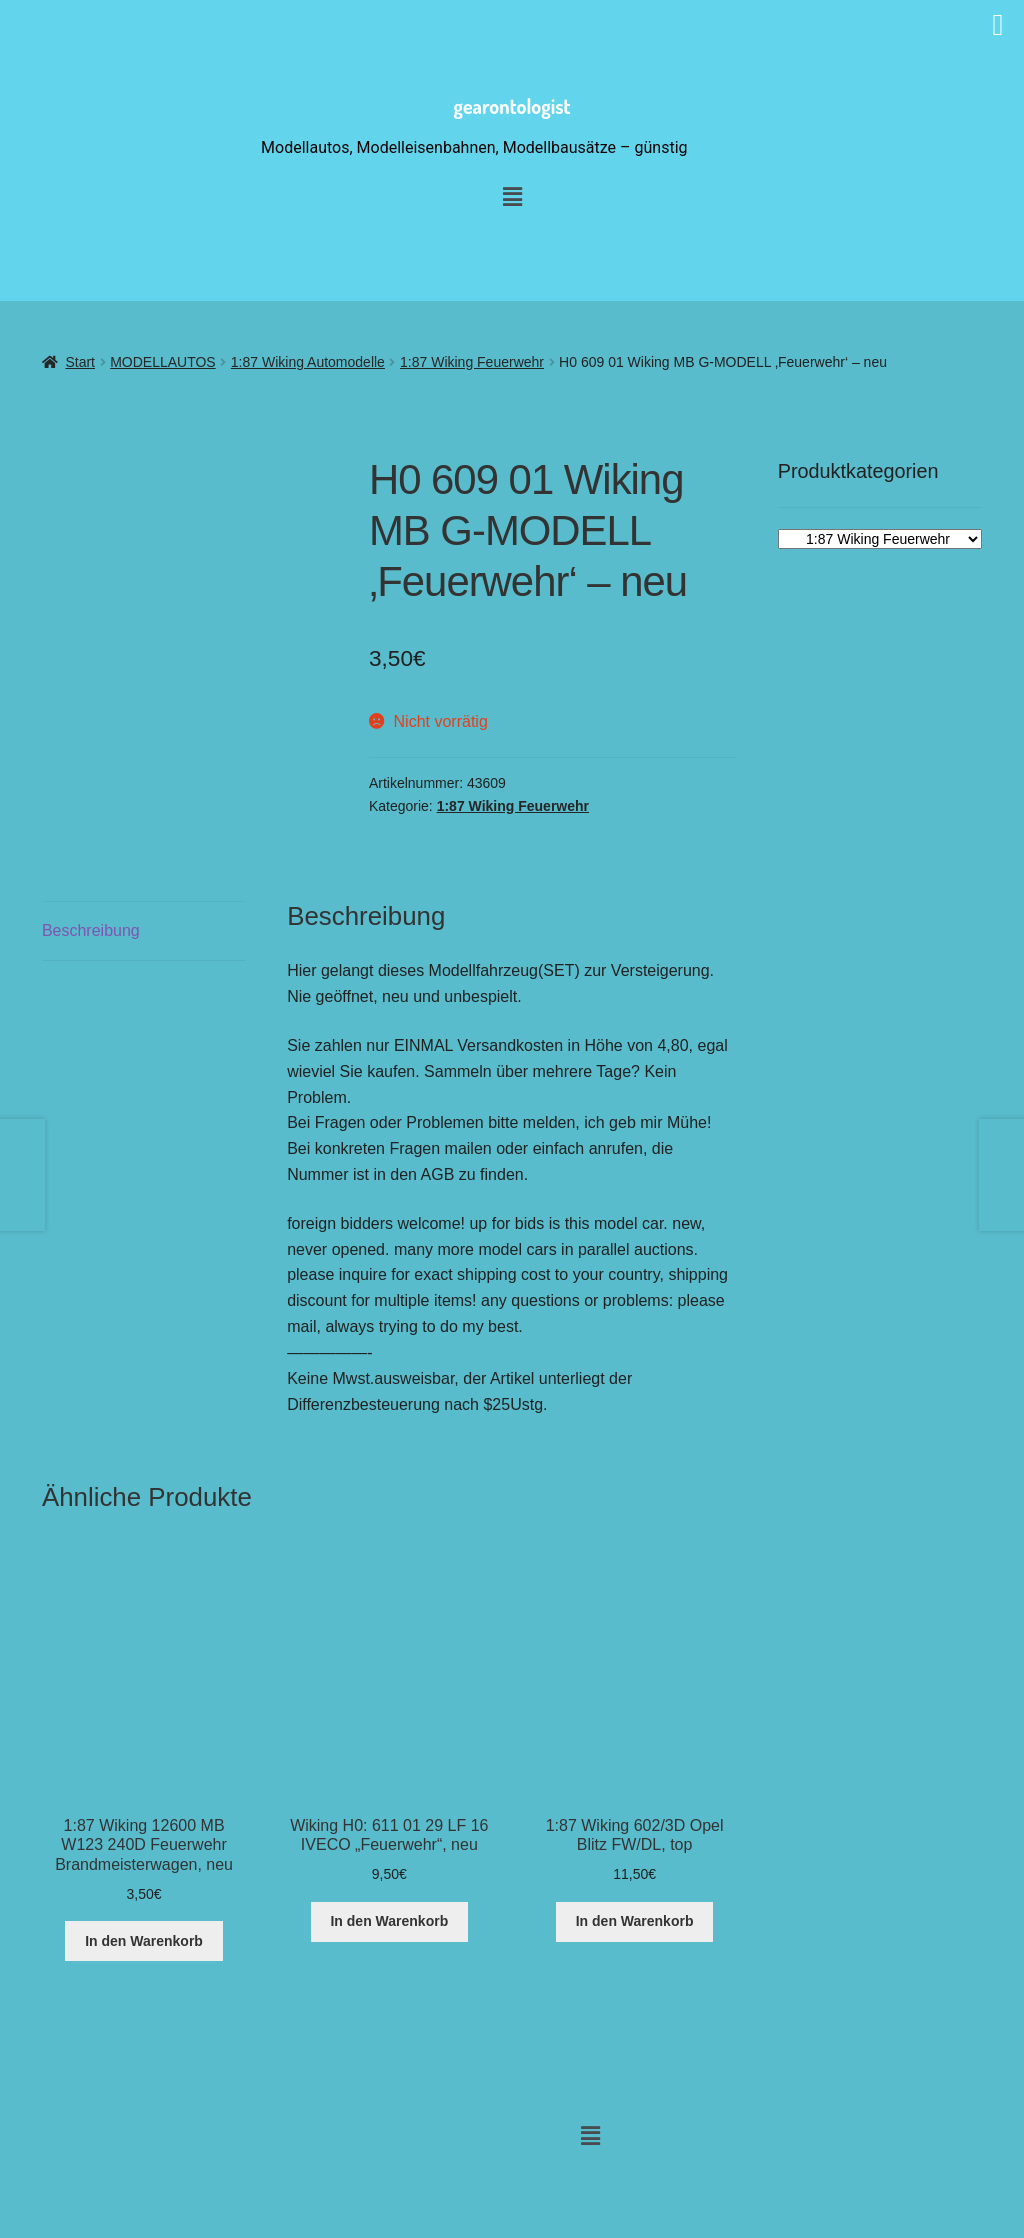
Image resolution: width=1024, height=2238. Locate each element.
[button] (590, 2137)
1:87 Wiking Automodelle (308, 362)
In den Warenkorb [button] (144, 1941)
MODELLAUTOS (163, 362)
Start (80, 362)
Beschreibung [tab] (91, 930)
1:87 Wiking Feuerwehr (472, 362)
